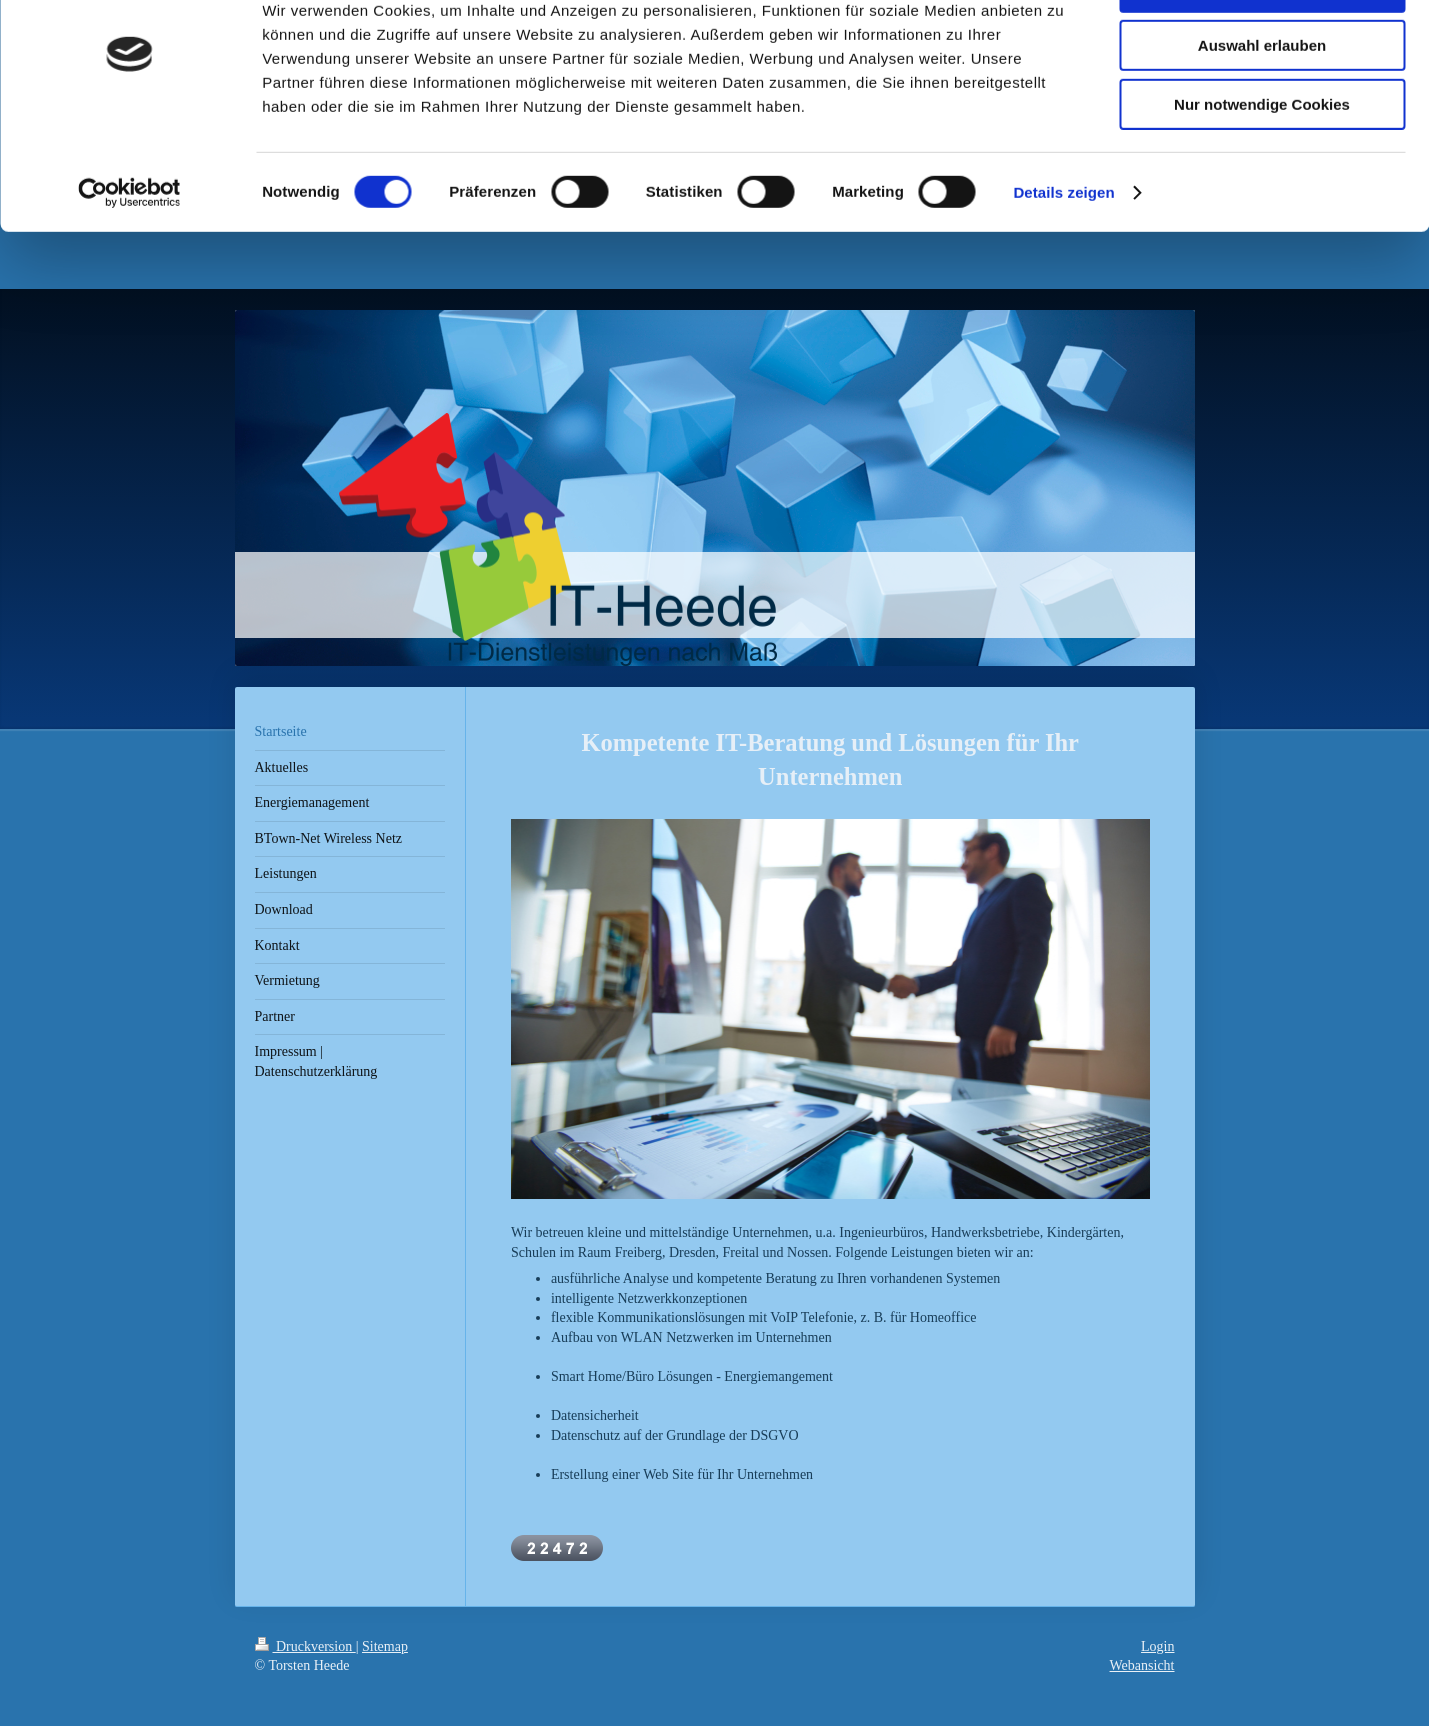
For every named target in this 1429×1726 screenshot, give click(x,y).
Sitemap (385, 1651)
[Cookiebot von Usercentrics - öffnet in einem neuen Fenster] (129, 255)
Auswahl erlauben (1262, 108)
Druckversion (305, 1651)
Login (1157, 1651)
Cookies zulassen (1262, 49)
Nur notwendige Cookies (1262, 166)
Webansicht (1142, 1670)
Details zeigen (1063, 254)
